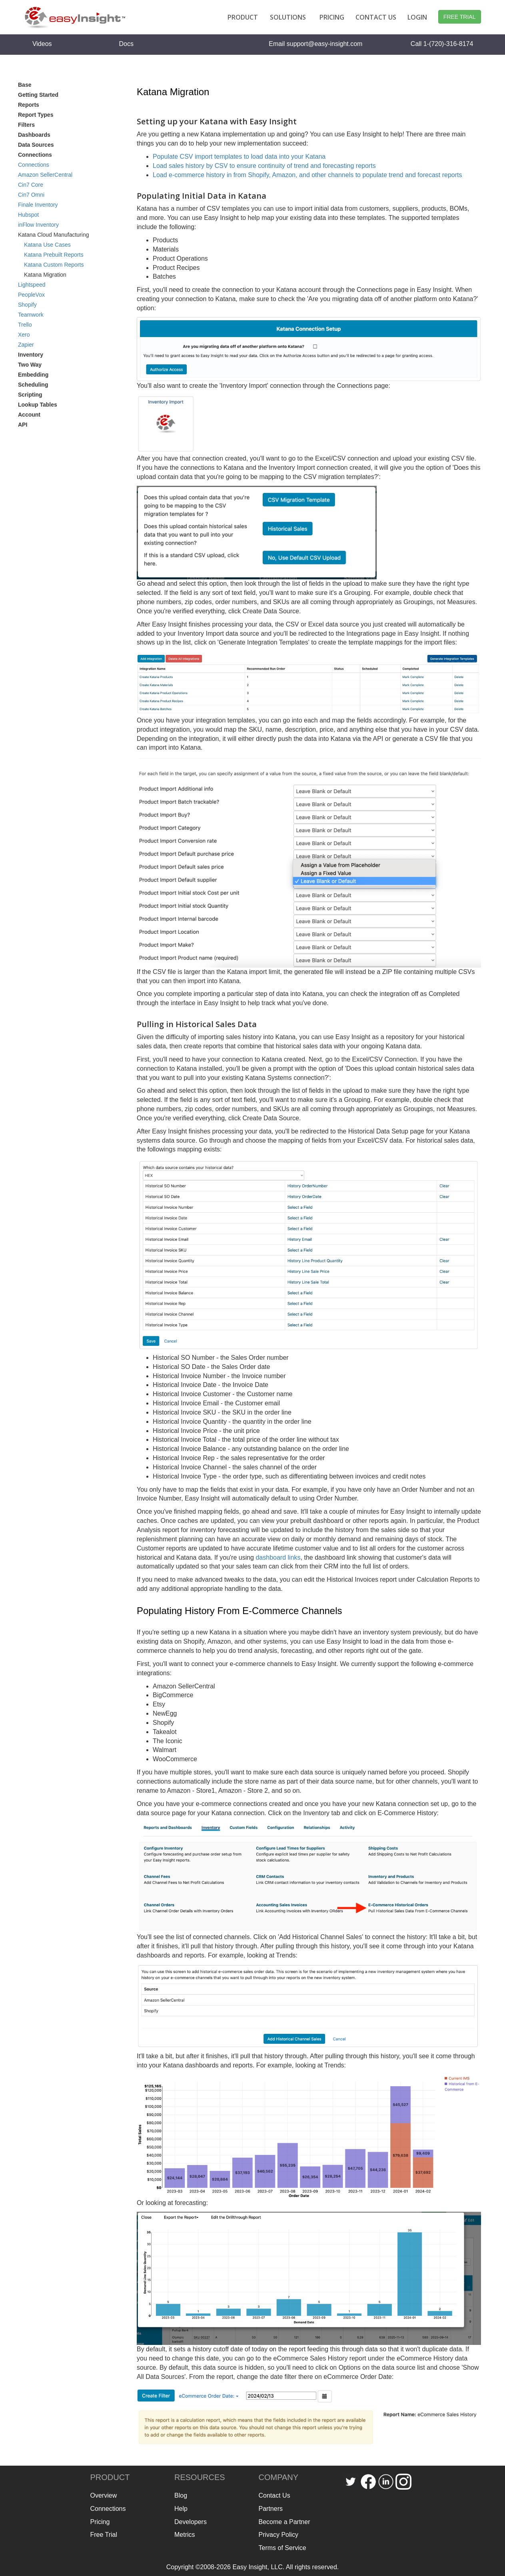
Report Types (35, 115)
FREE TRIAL (459, 17)
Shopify (27, 304)
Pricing (100, 2521)
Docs (126, 43)
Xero (24, 334)
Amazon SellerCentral (45, 175)
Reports (28, 105)
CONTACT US (375, 17)
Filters (26, 125)
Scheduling (33, 384)
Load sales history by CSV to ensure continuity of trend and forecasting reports (264, 165)
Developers (190, 2521)
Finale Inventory (38, 205)
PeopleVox (31, 294)
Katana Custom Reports (54, 264)
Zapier (26, 344)
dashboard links (277, 1557)
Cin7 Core (30, 185)
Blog (180, 2495)
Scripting (30, 394)
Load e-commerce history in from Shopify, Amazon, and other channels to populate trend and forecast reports (307, 175)
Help (181, 2508)
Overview (103, 2495)
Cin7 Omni (31, 195)
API (22, 424)
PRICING (331, 17)
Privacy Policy (279, 2534)
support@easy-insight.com (325, 43)
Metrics (184, 2534)
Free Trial (104, 2534)
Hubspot (28, 215)
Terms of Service (282, 2547)
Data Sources (36, 145)
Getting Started (38, 95)
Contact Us (274, 2495)
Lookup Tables (37, 404)
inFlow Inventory (38, 224)
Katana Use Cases (47, 244)
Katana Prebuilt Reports (54, 254)
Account (29, 414)
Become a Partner (284, 2521)
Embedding (33, 374)
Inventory (30, 354)
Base (24, 85)
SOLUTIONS (288, 17)
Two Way (30, 364)
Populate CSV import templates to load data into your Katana (239, 156)
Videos (42, 43)
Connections (33, 165)
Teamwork (31, 314)
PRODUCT (243, 17)
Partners (271, 2508)
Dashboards (34, 135)
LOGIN (417, 17)
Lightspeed (32, 284)
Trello (25, 324)
